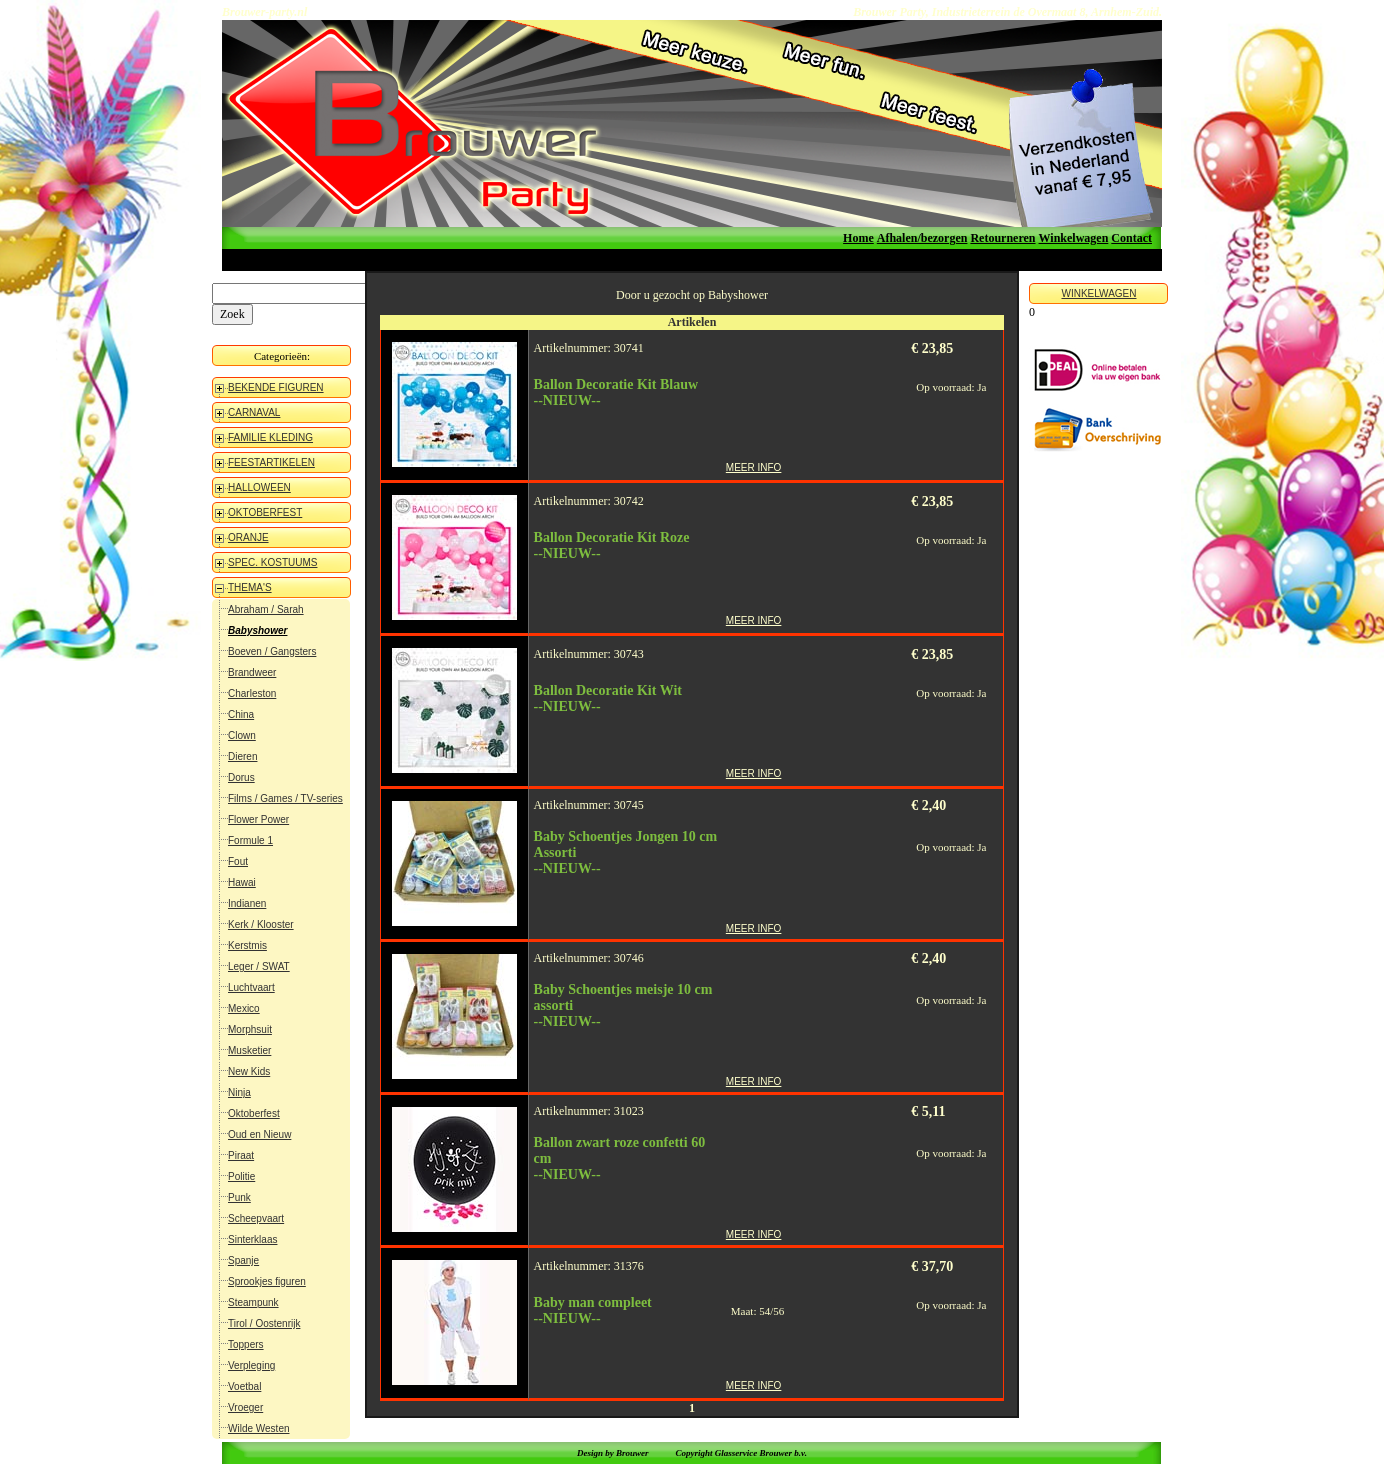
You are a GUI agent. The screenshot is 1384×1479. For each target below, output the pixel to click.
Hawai (242, 882)
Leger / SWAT (259, 966)
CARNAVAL (254, 412)
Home (858, 238)
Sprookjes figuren (267, 1281)
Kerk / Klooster (261, 924)
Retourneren (1002, 238)
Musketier (249, 1050)
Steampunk (253, 1302)
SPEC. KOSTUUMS (272, 562)
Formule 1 (250, 840)
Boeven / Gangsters (272, 651)
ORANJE (248, 537)
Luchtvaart (251, 987)
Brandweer (252, 672)
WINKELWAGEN (1098, 293)
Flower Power (258, 819)
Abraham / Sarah (266, 609)
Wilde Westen (259, 1428)
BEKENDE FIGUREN (276, 387)
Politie (241, 1176)
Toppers (246, 1344)
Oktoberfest (254, 1113)
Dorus (241, 777)
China (241, 714)
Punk (239, 1197)
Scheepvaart (256, 1218)
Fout (238, 861)
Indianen (247, 903)
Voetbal (244, 1386)
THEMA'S (250, 587)
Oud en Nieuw (259, 1134)
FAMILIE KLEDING (270, 437)
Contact (1131, 238)
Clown (242, 735)
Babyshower (257, 630)
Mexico (244, 1008)
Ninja (239, 1092)
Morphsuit (250, 1029)
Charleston (252, 693)
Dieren (242, 756)
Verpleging (251, 1365)
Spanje (243, 1260)
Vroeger (245, 1407)
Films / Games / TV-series (285, 798)
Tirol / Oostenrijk (264, 1323)
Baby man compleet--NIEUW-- (593, 1310)
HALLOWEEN (259, 487)
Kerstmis (247, 945)
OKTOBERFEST (265, 512)
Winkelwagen (1074, 238)
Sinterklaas (252, 1239)
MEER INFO (754, 467)
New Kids (249, 1071)
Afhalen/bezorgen (922, 238)
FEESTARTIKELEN (271, 462)
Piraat (241, 1155)
